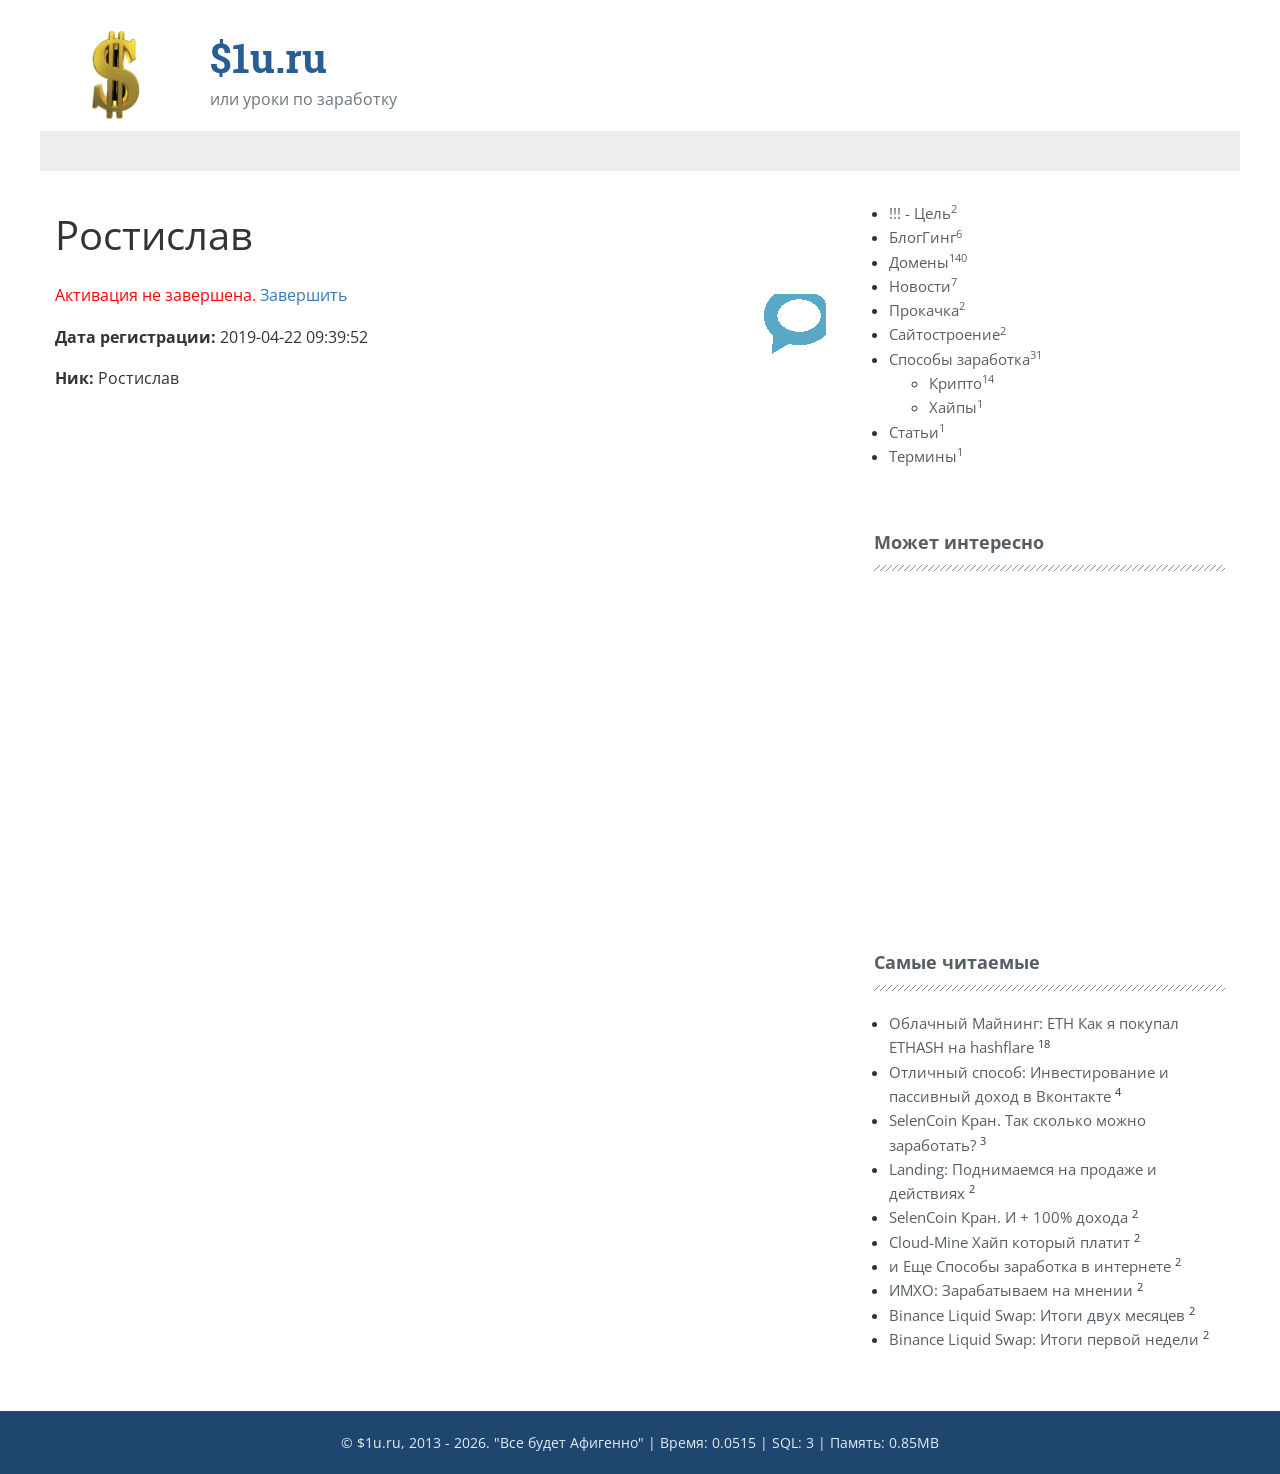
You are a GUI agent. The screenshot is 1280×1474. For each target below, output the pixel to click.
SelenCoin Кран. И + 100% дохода (1008, 1217)
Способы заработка (965, 359)
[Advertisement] (1024, 756)
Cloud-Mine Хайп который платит (1009, 1242)
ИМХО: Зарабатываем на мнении (1011, 1290)
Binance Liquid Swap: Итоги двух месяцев (1037, 1315)
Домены (928, 262)
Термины (926, 456)
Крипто (961, 383)
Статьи (917, 432)
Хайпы (956, 407)
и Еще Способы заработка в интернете (1030, 1266)
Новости (923, 286)
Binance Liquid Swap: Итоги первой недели (1044, 1339)
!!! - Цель (923, 213)
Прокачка (927, 310)
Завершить (303, 295)
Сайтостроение (947, 334)
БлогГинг (925, 237)
